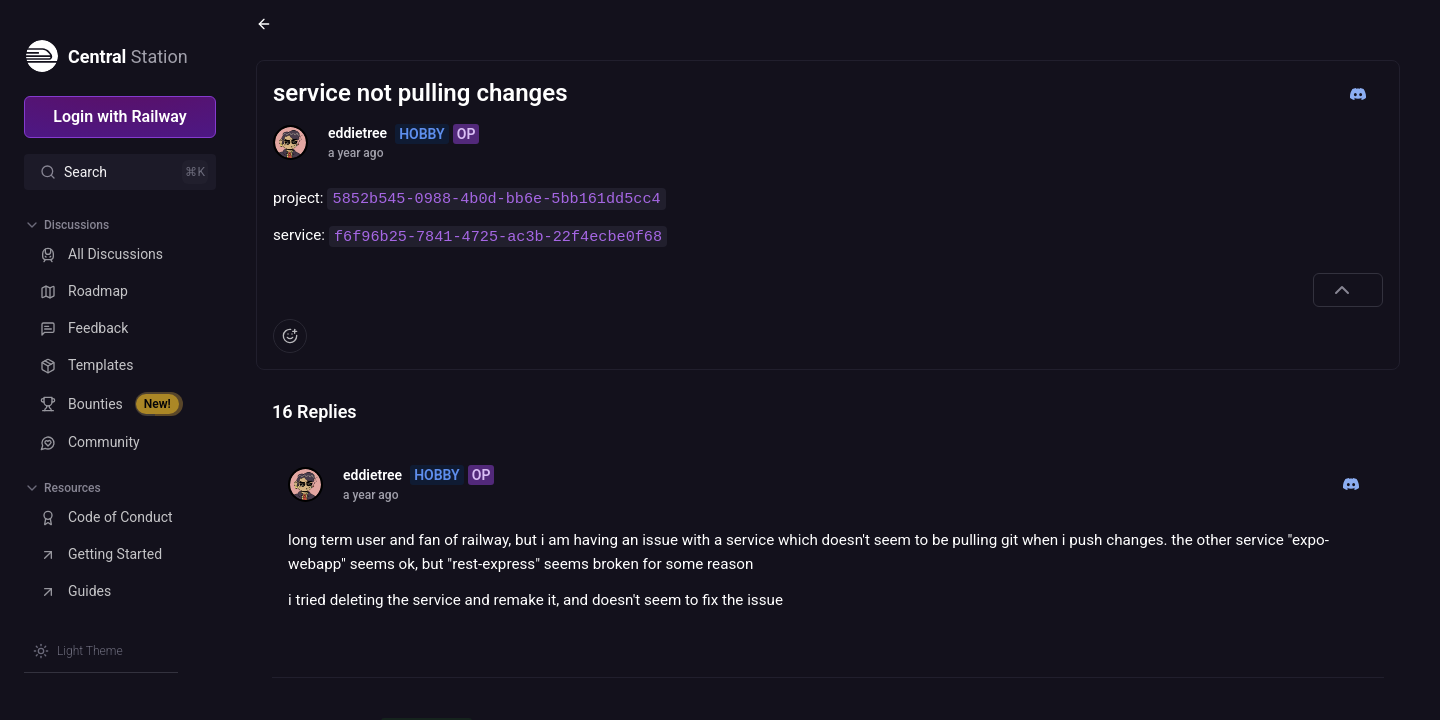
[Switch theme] (78, 651)
